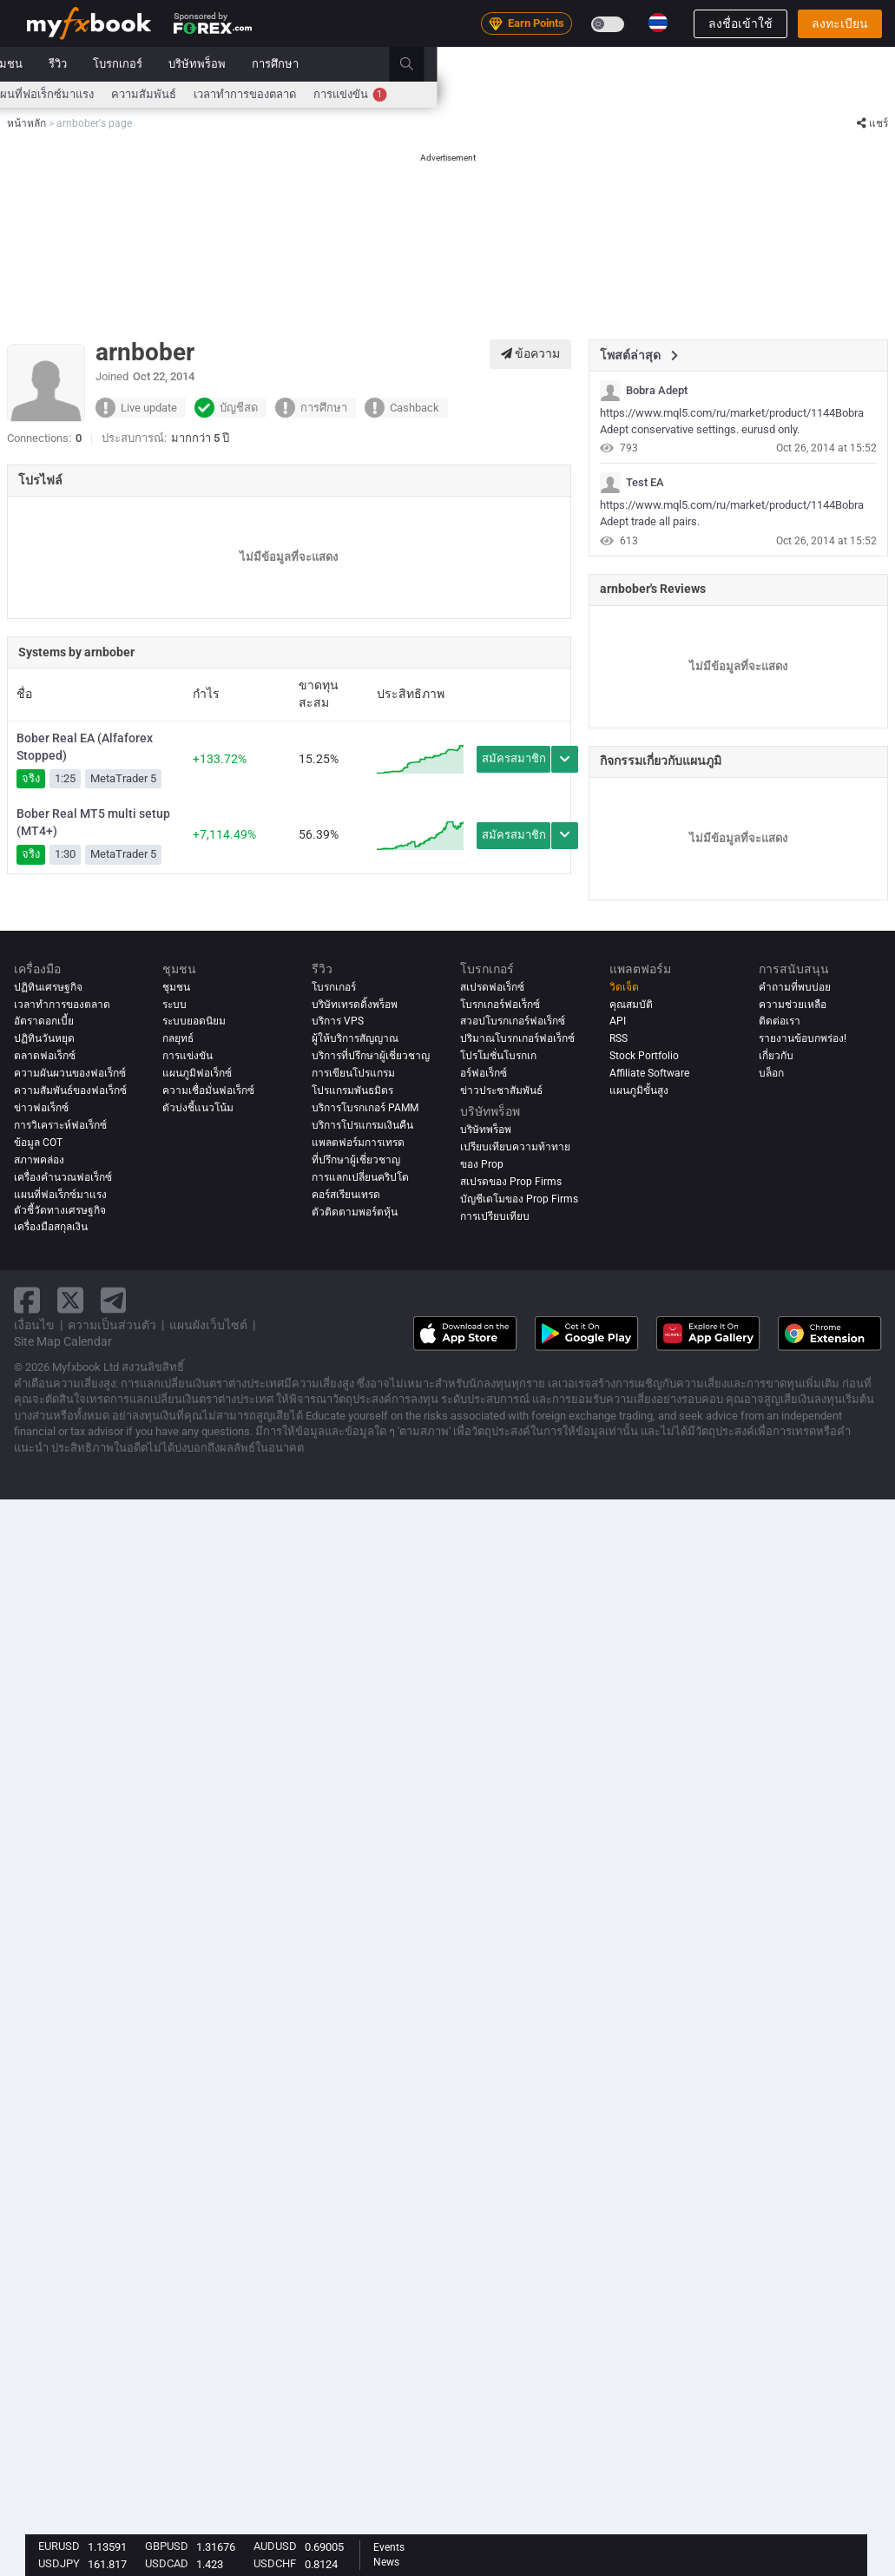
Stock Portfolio (644, 1056)
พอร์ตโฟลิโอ (127, 63)
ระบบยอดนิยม (194, 1021)
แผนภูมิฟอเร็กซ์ (197, 1073)
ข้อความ (530, 353)
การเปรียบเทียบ (495, 1216)
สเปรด (340, 94)
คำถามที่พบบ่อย (795, 987)
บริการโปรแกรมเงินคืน (362, 1125)
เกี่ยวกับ (776, 1056)
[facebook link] (27, 1300)
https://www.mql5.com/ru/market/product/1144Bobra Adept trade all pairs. (732, 513)
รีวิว (516, 63)
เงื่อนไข (34, 1325)
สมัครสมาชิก (514, 758)
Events (389, 2547)
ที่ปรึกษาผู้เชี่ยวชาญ (356, 1160)
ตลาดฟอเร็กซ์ (45, 1056)
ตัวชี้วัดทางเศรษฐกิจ (60, 1210)
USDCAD (166, 2563)
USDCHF (274, 2563)
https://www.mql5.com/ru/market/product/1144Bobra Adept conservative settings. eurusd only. (732, 421)
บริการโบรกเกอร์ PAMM (365, 1108)
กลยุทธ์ (178, 1038)
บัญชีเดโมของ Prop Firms (519, 1199)
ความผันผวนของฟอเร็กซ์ (70, 1073)
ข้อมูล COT (38, 1142)
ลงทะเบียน (840, 23)
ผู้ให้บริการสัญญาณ (355, 1038)
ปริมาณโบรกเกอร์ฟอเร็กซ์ (517, 1038)
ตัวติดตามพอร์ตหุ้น (355, 1212)
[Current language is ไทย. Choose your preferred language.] (658, 22)
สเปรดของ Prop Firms (511, 1182)
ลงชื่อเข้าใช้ (740, 23)
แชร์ (872, 123)
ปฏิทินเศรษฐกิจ (64, 94)
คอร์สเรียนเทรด (346, 1195)
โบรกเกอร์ (576, 63)
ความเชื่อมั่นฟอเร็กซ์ (208, 1090)
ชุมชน (465, 63)
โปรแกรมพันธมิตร (352, 1090)
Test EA (645, 483)
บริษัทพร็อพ (655, 63)
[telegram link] (114, 1300)
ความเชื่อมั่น (403, 94)
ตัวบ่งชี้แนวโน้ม (198, 1108)
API (617, 1021)
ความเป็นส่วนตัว (112, 1325)
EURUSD (59, 2546)
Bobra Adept (657, 391)
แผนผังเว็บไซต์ (208, 1325)
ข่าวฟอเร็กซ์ (41, 1108)
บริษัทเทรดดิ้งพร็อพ (355, 1004)
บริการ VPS (338, 1021)
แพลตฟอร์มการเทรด (358, 1142)
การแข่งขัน (808, 95)
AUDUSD (275, 2546)
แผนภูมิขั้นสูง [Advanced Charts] (638, 1090)
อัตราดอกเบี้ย (151, 94)
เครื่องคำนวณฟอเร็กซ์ (254, 94)
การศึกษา (733, 63)
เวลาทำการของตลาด (703, 94)
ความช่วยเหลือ (792, 1004)
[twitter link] (70, 1300)
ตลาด (358, 63)
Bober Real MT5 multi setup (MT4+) (93, 822)
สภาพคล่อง (39, 1160)
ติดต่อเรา (779, 1021)
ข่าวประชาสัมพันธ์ (501, 1090)
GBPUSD (166, 2546)
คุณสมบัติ (631, 1004)
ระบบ (411, 63)
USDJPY (59, 2563)
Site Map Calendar (63, 1341)
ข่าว (194, 63)
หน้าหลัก (48, 63)
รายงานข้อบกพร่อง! (802, 1038)
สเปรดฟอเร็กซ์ (492, 987)
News (386, 2562)
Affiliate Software (649, 1073)
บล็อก (771, 1073)
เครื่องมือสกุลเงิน (51, 1227)
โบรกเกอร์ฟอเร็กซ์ (500, 1004)
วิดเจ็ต (624, 987)
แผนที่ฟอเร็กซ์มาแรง (501, 94)
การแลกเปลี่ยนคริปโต (360, 1177)
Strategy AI (274, 63)
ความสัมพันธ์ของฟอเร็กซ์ (70, 1090)
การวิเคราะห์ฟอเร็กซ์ (60, 1125)
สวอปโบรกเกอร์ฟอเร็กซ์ (512, 1021)
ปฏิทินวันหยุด (44, 1038)
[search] (874, 64)
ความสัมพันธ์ (602, 94)
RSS (618, 1038)
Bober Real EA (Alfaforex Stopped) (84, 746)
